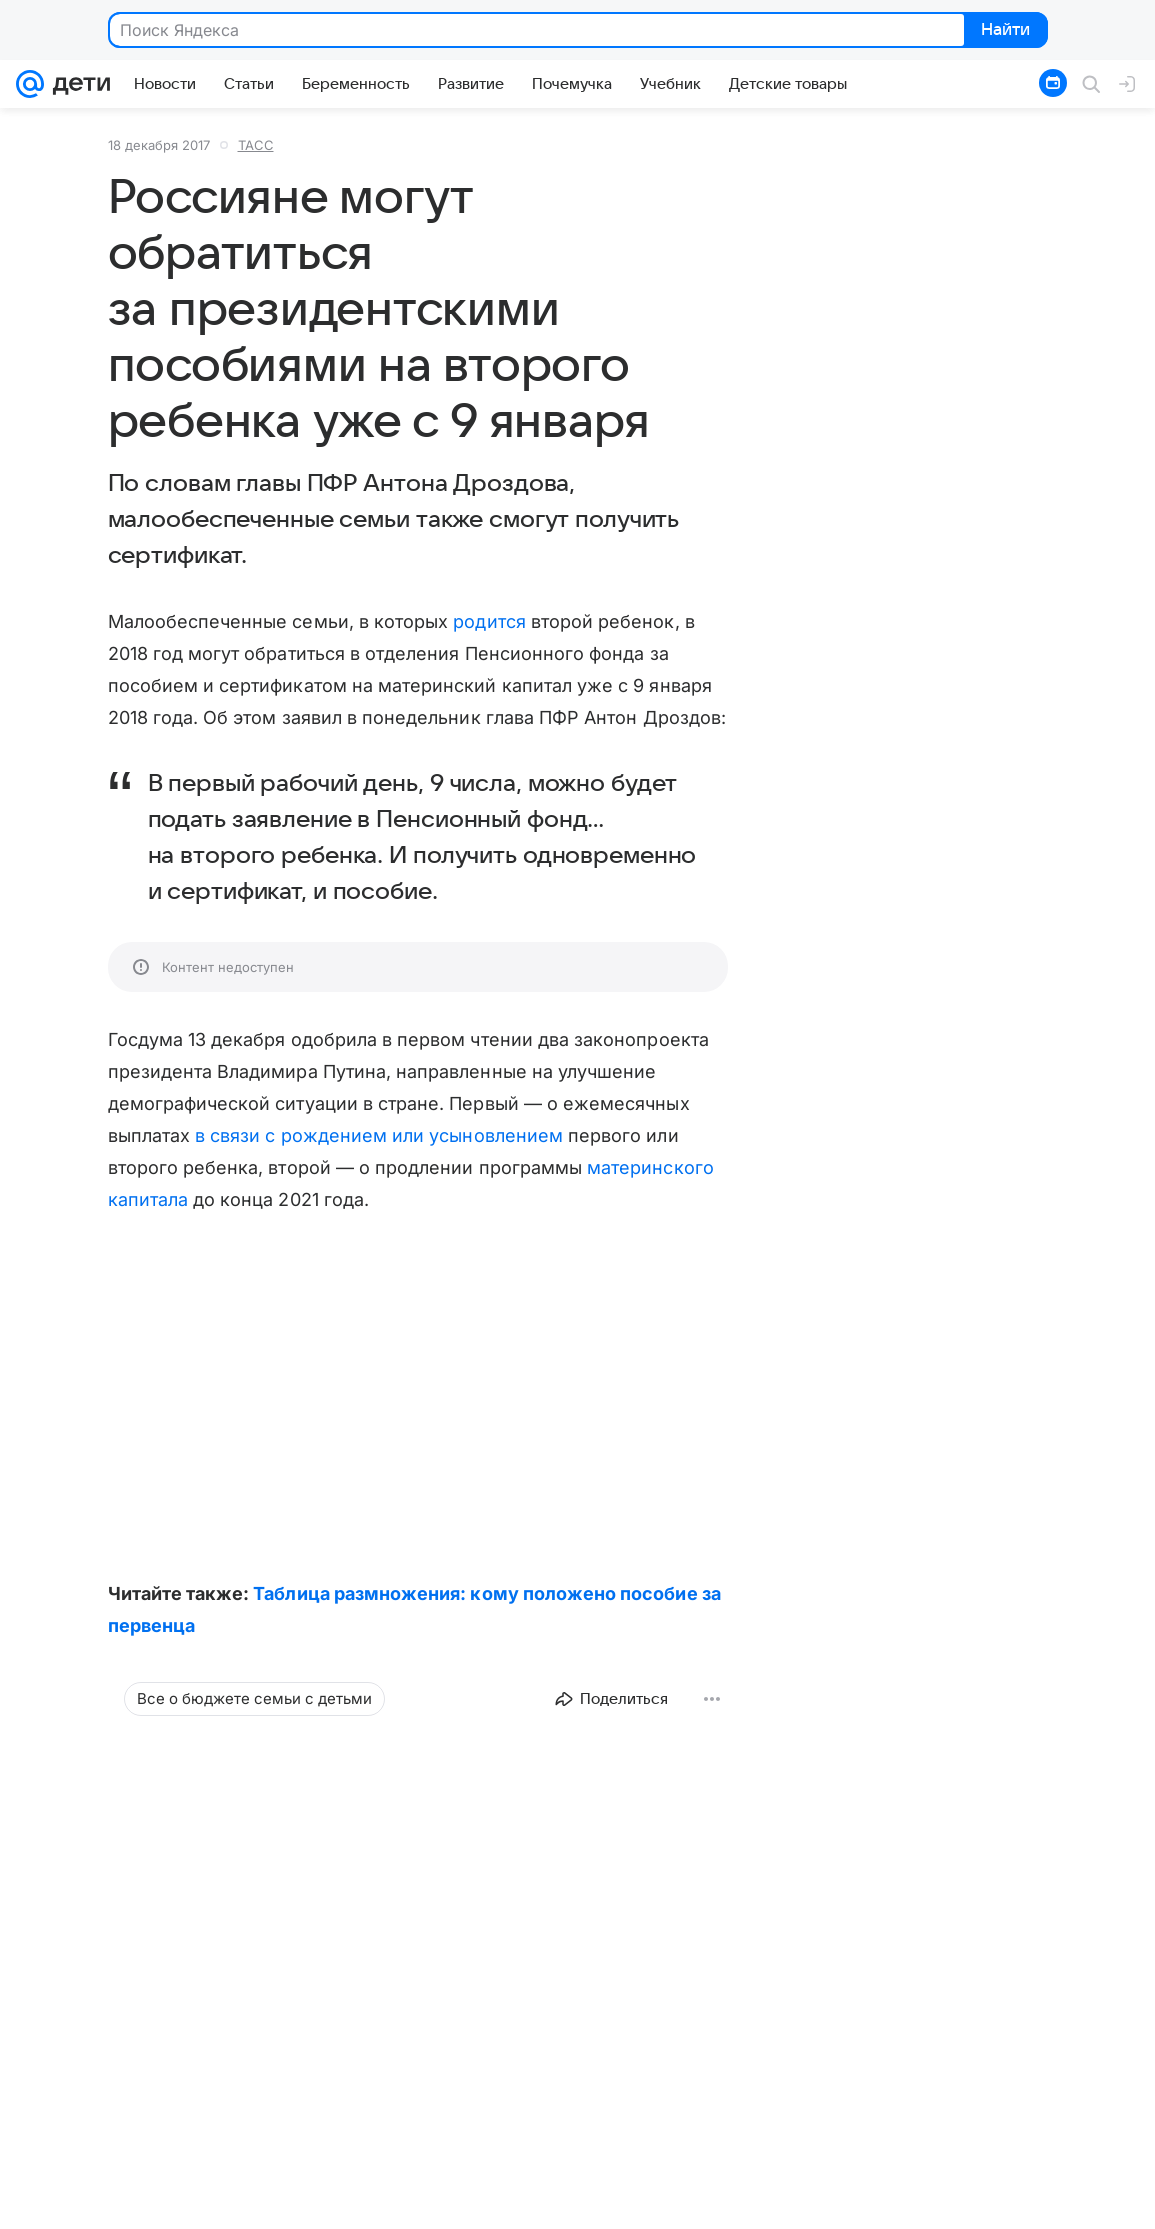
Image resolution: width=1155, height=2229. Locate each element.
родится (489, 621)
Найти (1004, 31)
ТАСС (256, 145)
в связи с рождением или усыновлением (379, 1135)
